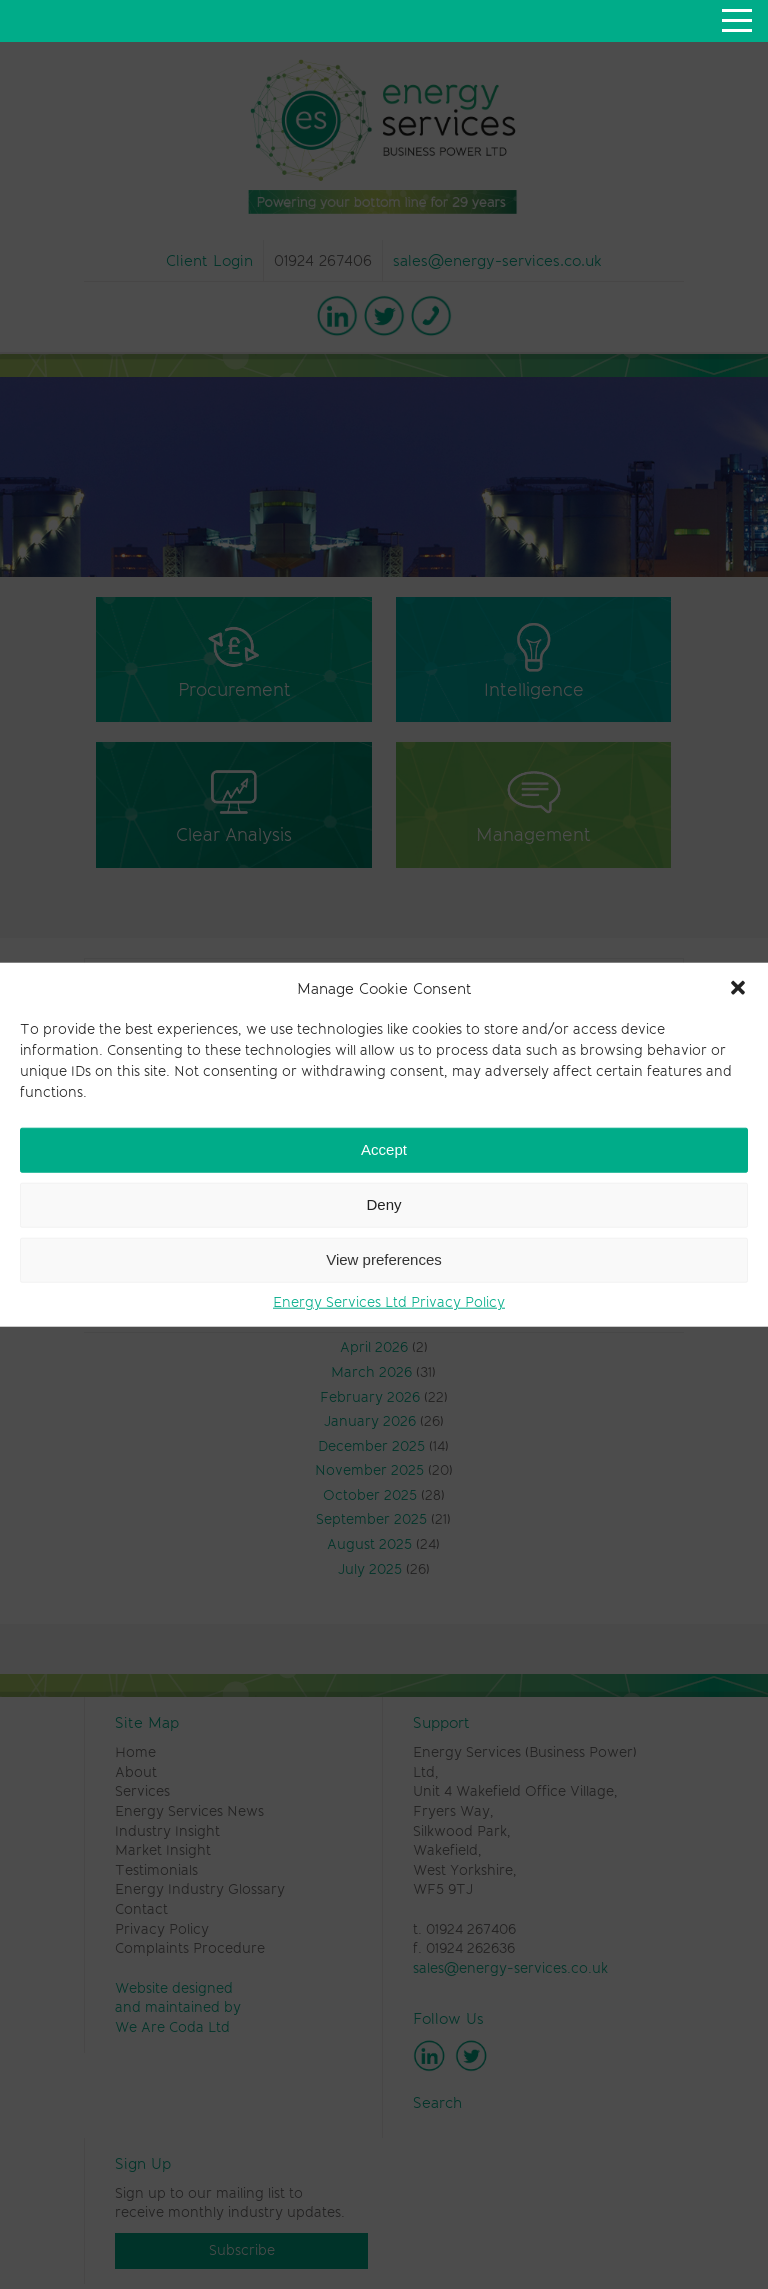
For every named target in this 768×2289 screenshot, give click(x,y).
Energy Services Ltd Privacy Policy (389, 1301)
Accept (384, 1149)
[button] (738, 988)
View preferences (384, 1259)
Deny (383, 1204)
